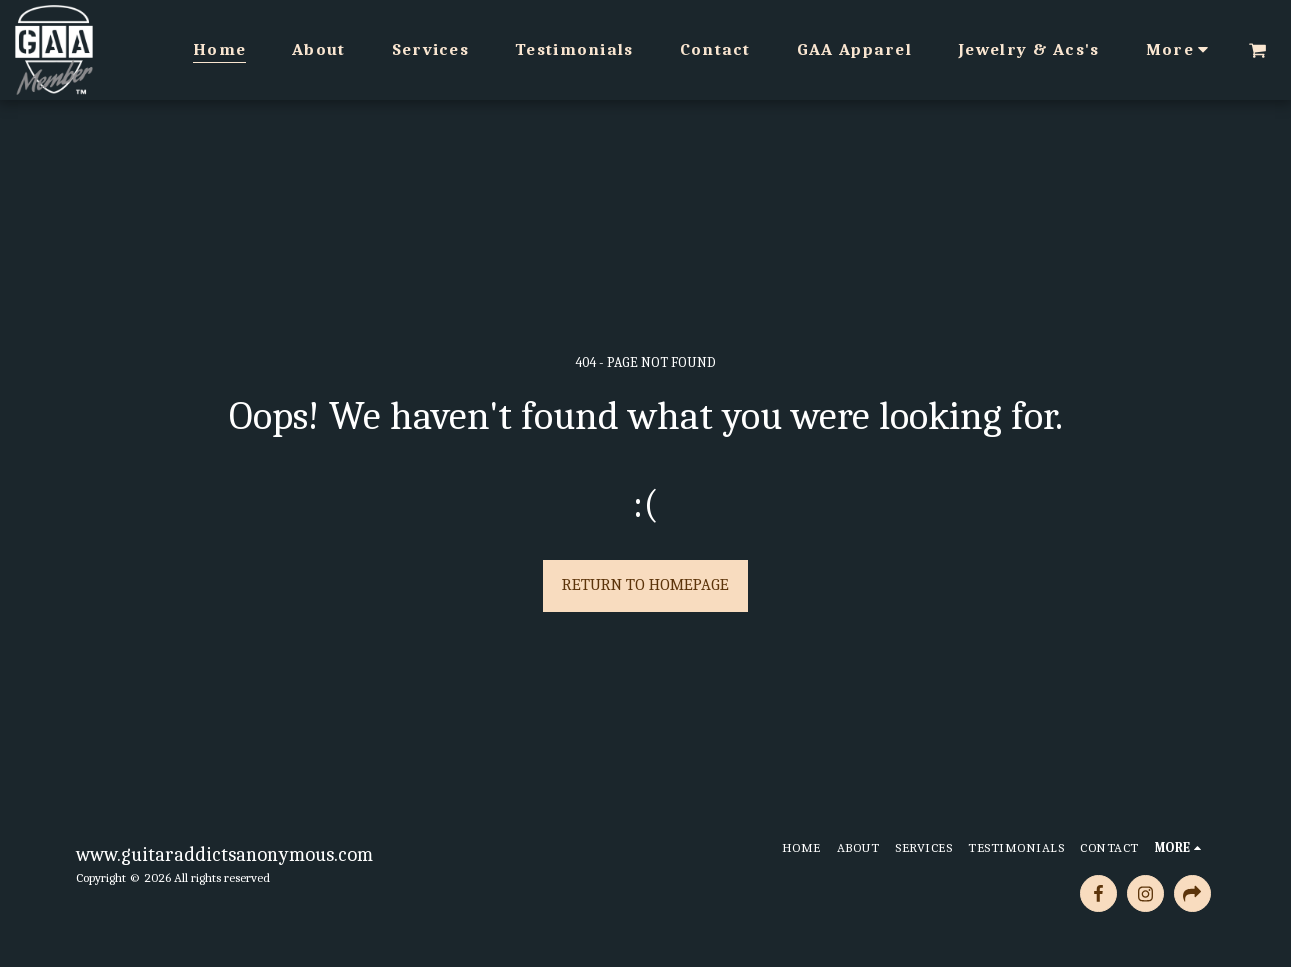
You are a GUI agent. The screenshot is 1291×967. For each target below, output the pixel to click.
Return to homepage (645, 584)
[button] (1257, 50)
